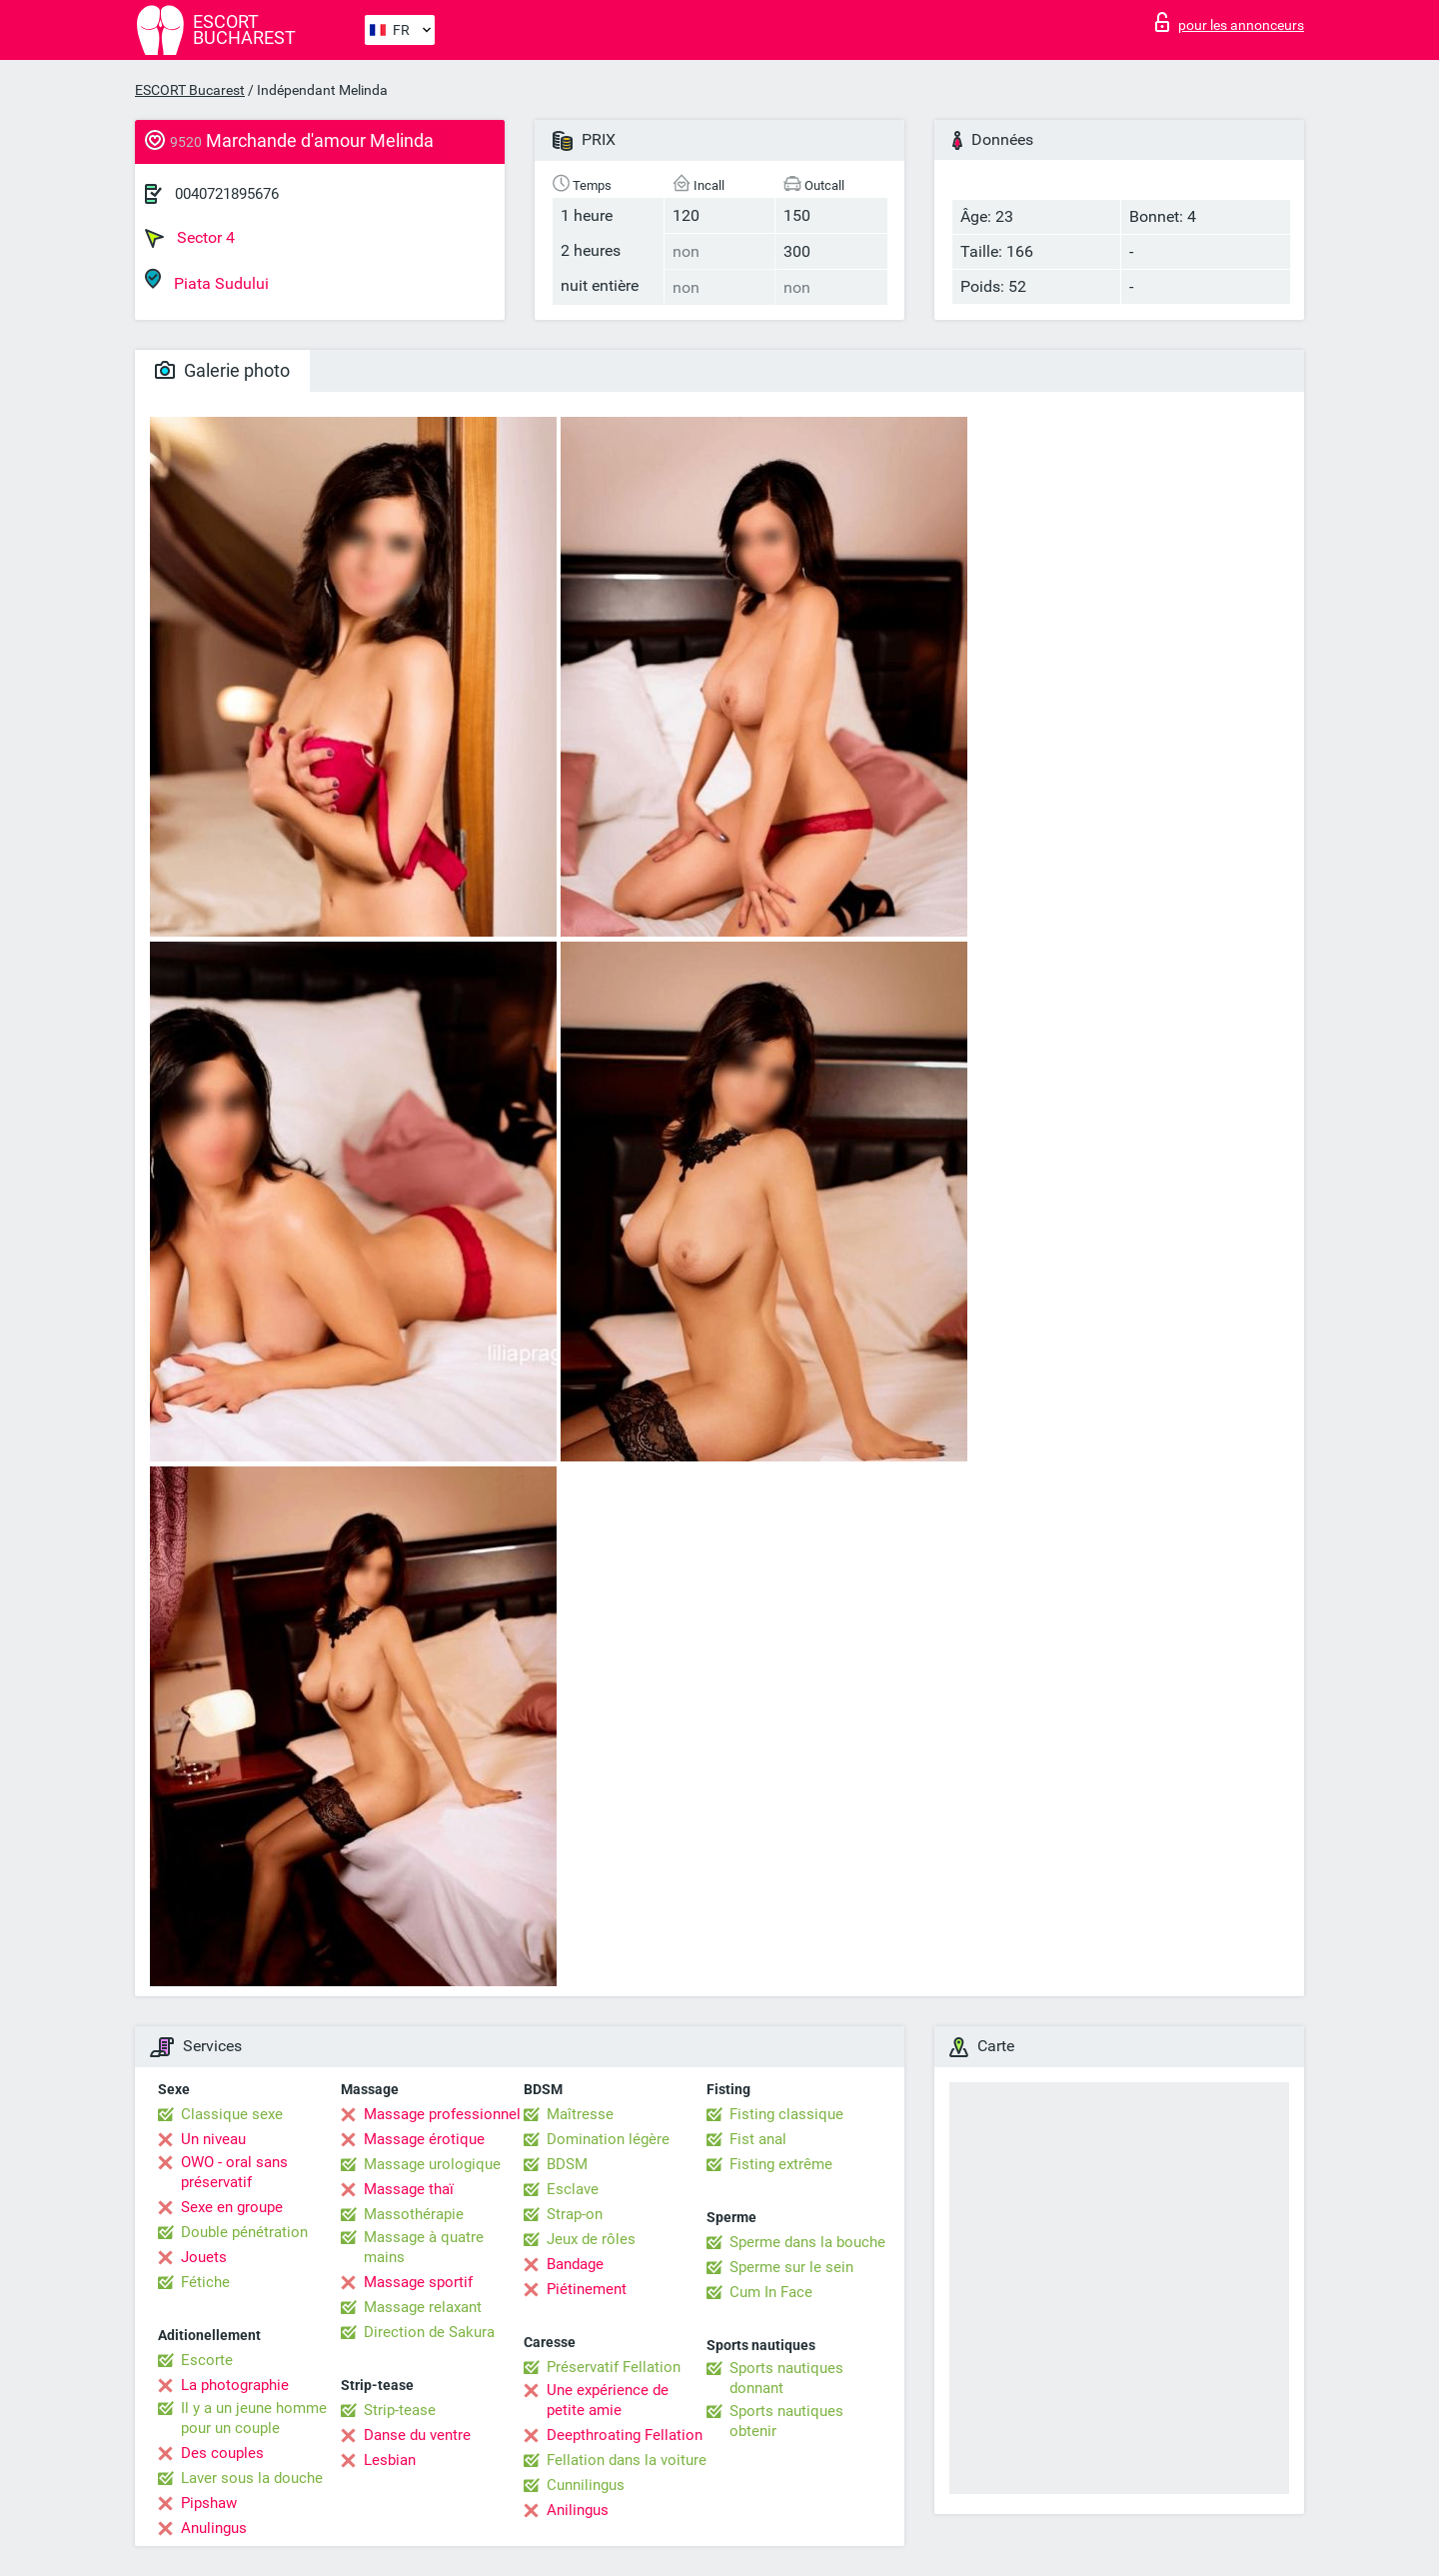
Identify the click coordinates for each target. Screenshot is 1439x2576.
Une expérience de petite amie (608, 2400)
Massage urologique (432, 2164)
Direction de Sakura (429, 2332)
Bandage (575, 2264)
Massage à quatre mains (424, 2247)
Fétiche (205, 2282)
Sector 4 (190, 238)
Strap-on (575, 2214)
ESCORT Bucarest (190, 90)
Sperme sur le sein (791, 2267)
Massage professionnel (442, 2114)
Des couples (222, 2453)
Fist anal (757, 2139)
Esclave (573, 2189)
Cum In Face (770, 2292)
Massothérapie (414, 2214)
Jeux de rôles (591, 2239)
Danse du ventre (417, 2435)
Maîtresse (580, 2114)
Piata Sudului (207, 280)
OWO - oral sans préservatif (234, 2172)
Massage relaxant (423, 2307)
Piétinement (587, 2289)
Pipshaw (209, 2503)
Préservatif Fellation (614, 2367)
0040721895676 (227, 194)
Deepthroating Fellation (625, 2435)
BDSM (567, 2164)
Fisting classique (786, 2114)
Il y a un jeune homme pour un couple (254, 2418)
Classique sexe (232, 2114)
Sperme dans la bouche (807, 2242)
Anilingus (578, 2510)
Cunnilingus (586, 2485)
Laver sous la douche (252, 2478)
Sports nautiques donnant (786, 2378)
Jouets (204, 2257)
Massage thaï (409, 2189)
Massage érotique (424, 2139)
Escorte (207, 2360)
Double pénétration (244, 2232)
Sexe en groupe (232, 2207)
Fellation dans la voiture (627, 2460)
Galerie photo (222, 370)
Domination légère (608, 2139)
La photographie (235, 2385)
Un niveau (213, 2139)
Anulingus (214, 2528)
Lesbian (390, 2460)
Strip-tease (400, 2410)
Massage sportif (418, 2282)
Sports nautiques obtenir (786, 2421)
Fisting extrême (780, 2164)
